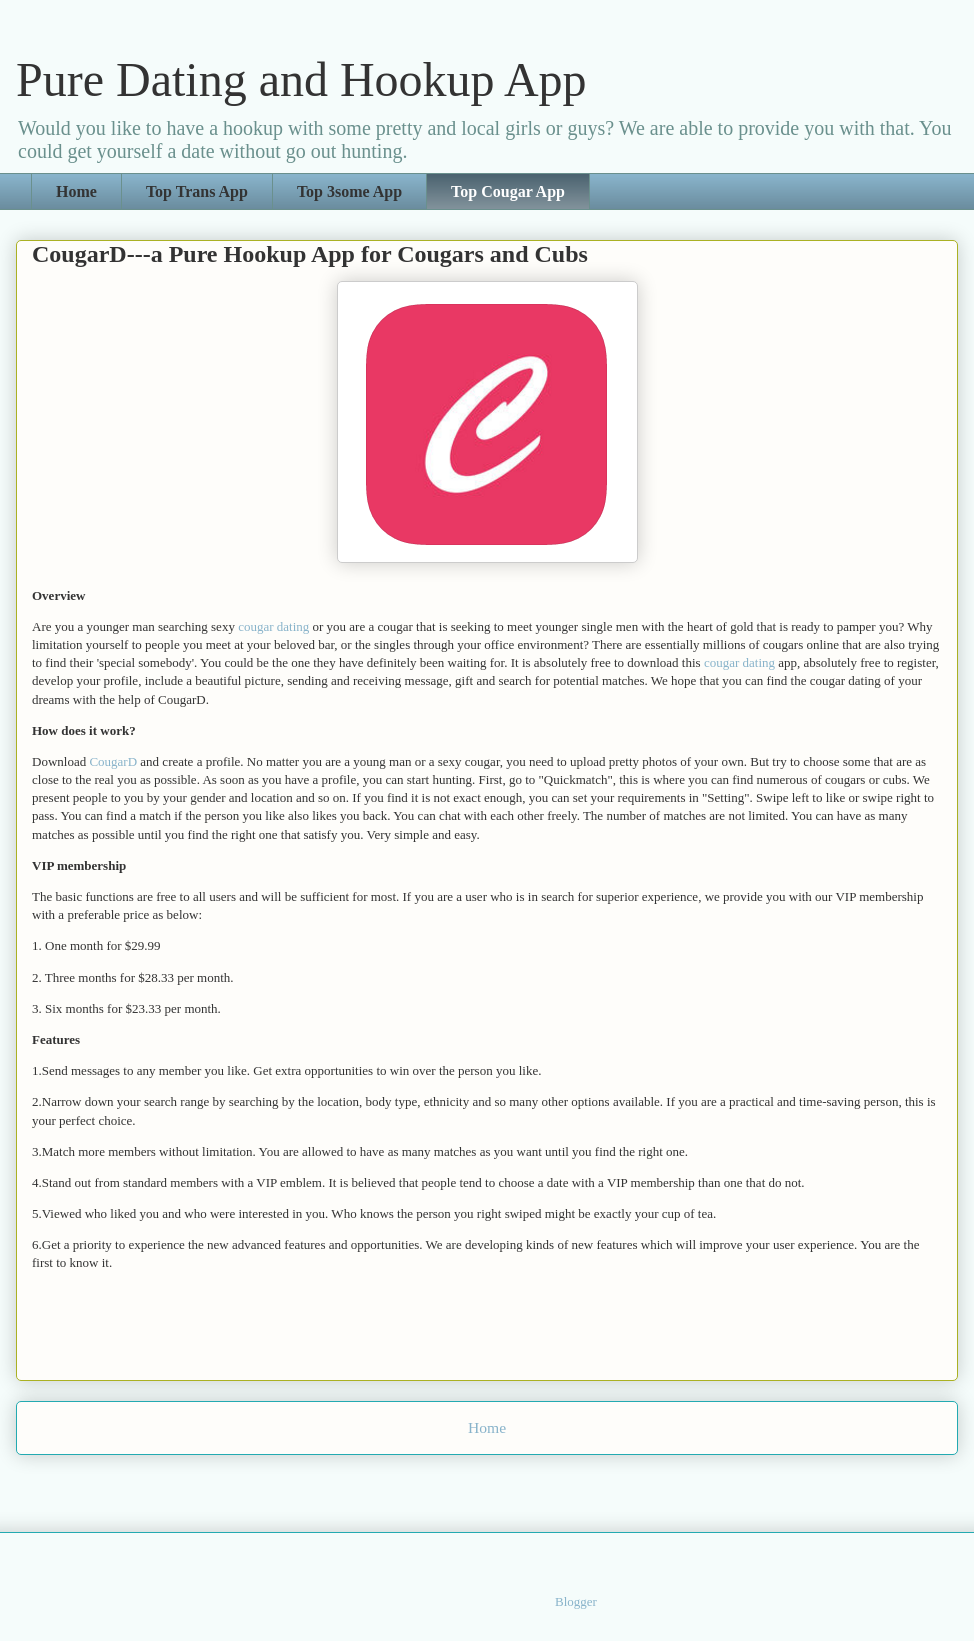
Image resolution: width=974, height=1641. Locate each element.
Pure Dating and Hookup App (301, 79)
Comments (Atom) (523, 1479)
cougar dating (273, 626)
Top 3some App (349, 191)
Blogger (575, 1601)
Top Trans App (197, 191)
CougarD (114, 761)
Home (76, 191)
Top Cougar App (508, 191)
